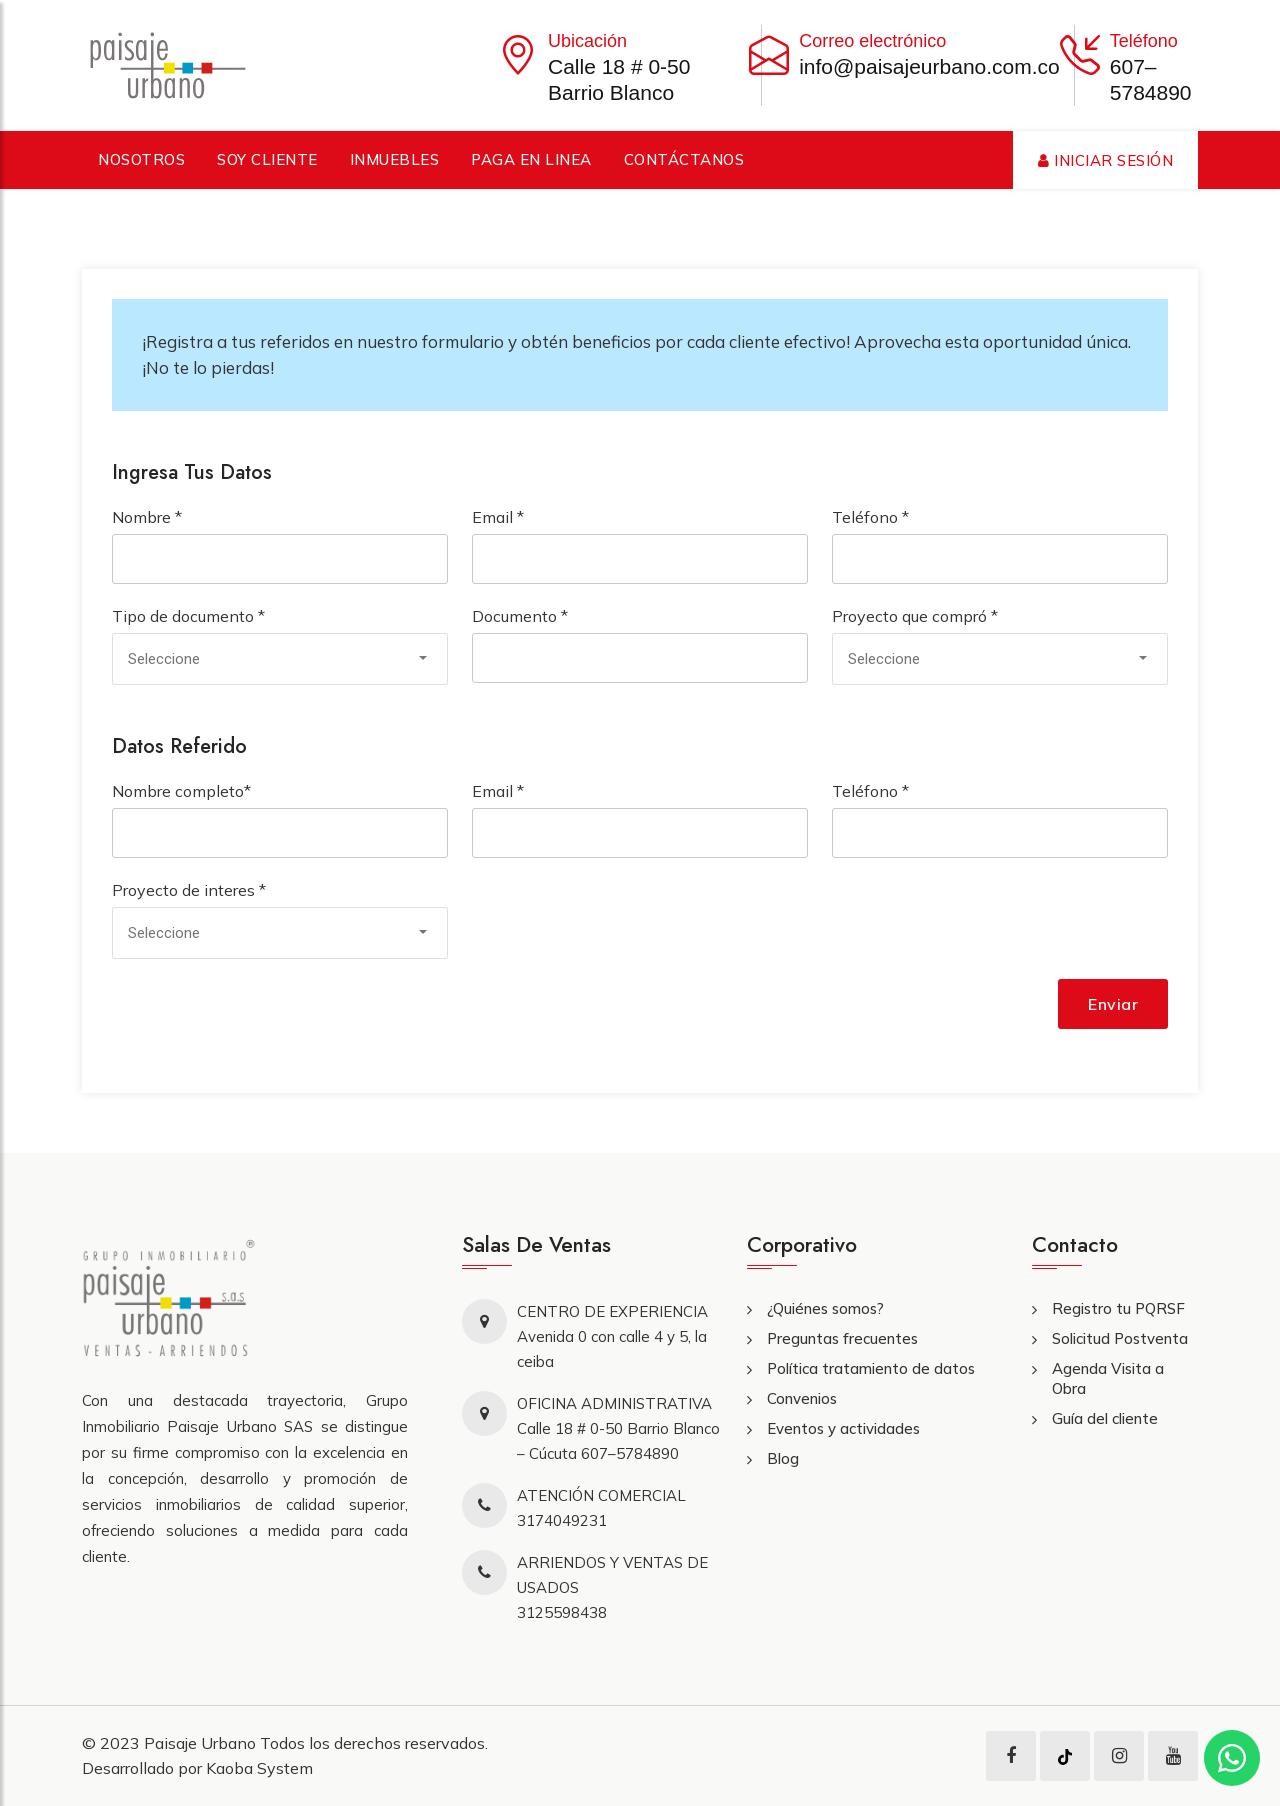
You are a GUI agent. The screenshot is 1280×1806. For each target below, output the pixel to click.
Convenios (802, 1398)
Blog (783, 1458)
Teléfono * (870, 517)
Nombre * (147, 517)
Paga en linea (531, 159)
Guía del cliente (1105, 1418)
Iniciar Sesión (1105, 160)
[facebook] (1011, 1756)
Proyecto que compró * (915, 616)
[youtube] (1173, 1756)
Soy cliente (267, 159)
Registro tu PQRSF (1118, 1308)
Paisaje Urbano (202, 1743)
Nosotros (141, 159)
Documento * (520, 616)
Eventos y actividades (843, 1428)
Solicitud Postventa (1120, 1338)
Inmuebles (395, 159)
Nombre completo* (181, 791)
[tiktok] (1065, 1756)
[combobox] (280, 659)
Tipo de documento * (188, 616)
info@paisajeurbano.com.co (929, 66)
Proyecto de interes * (189, 890)
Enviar (1113, 1004)
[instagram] (1119, 1756)
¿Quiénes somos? (825, 1308)
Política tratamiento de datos (871, 1368)
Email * (498, 517)
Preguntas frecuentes (842, 1338)
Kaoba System (259, 1768)
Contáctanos (684, 159)
